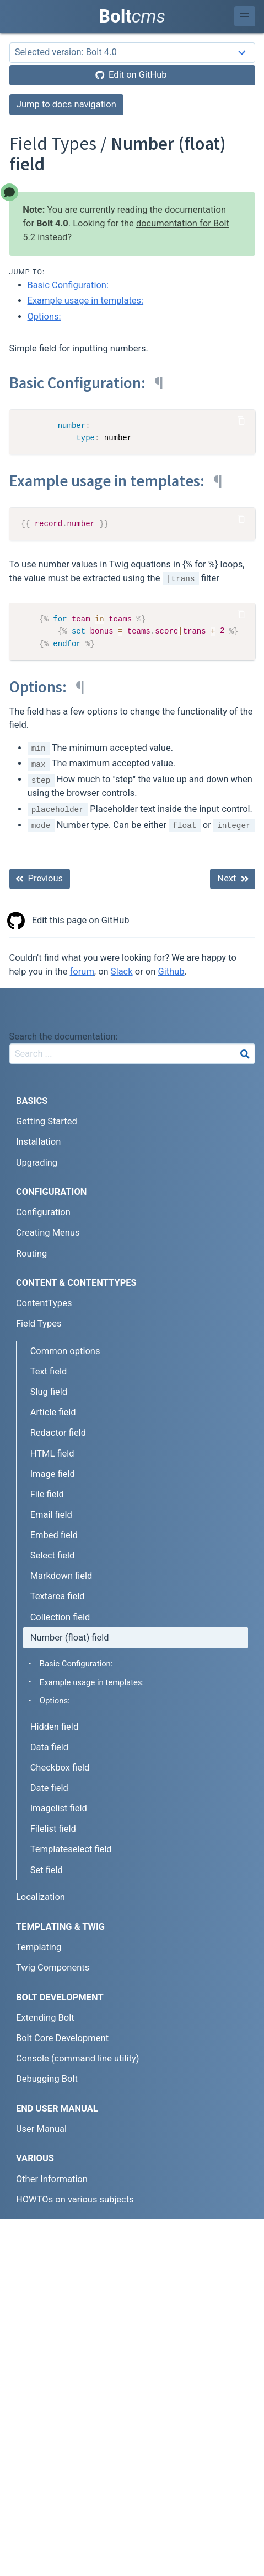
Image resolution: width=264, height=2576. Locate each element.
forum (82, 971)
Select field (52, 1555)
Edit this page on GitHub (69, 921)
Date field (49, 1788)
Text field (48, 1371)
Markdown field (61, 1576)
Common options (65, 1351)
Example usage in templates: (86, 300)
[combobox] (132, 1053)
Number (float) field (69, 1637)
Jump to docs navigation (66, 104)
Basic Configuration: (68, 285)
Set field (46, 1870)
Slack (122, 971)
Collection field (60, 1617)
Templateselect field (71, 1849)
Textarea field (57, 1596)
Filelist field (53, 1828)
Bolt (132, 16)
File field (47, 1494)
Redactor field (58, 1432)
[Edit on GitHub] (132, 75)
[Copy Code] (241, 420)
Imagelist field (58, 1808)
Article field (53, 1412)
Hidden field (54, 1727)
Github (171, 971)
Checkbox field (60, 1767)
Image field (52, 1474)
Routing (31, 1253)
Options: (44, 316)
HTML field (52, 1453)
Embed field (54, 1535)
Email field (51, 1514)
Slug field (48, 1392)
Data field (49, 1747)
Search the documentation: (63, 1036)
